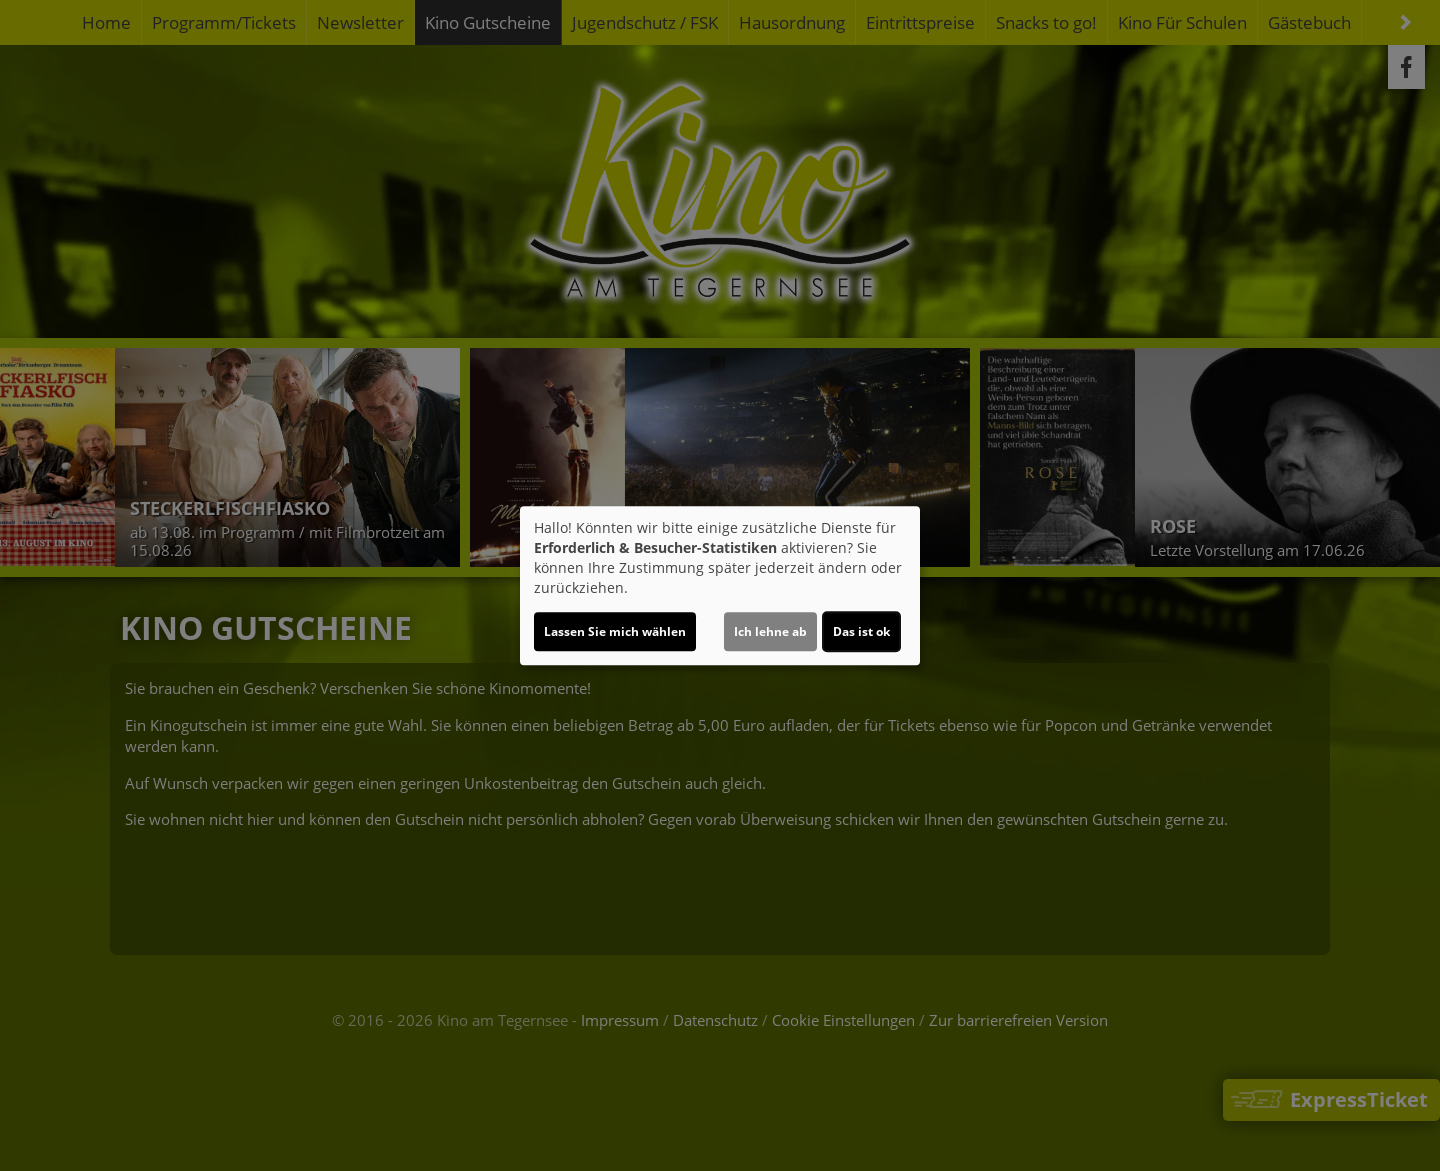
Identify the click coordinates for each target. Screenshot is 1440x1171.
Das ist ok (861, 631)
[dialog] (720, 586)
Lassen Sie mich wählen (615, 631)
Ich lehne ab (770, 631)
